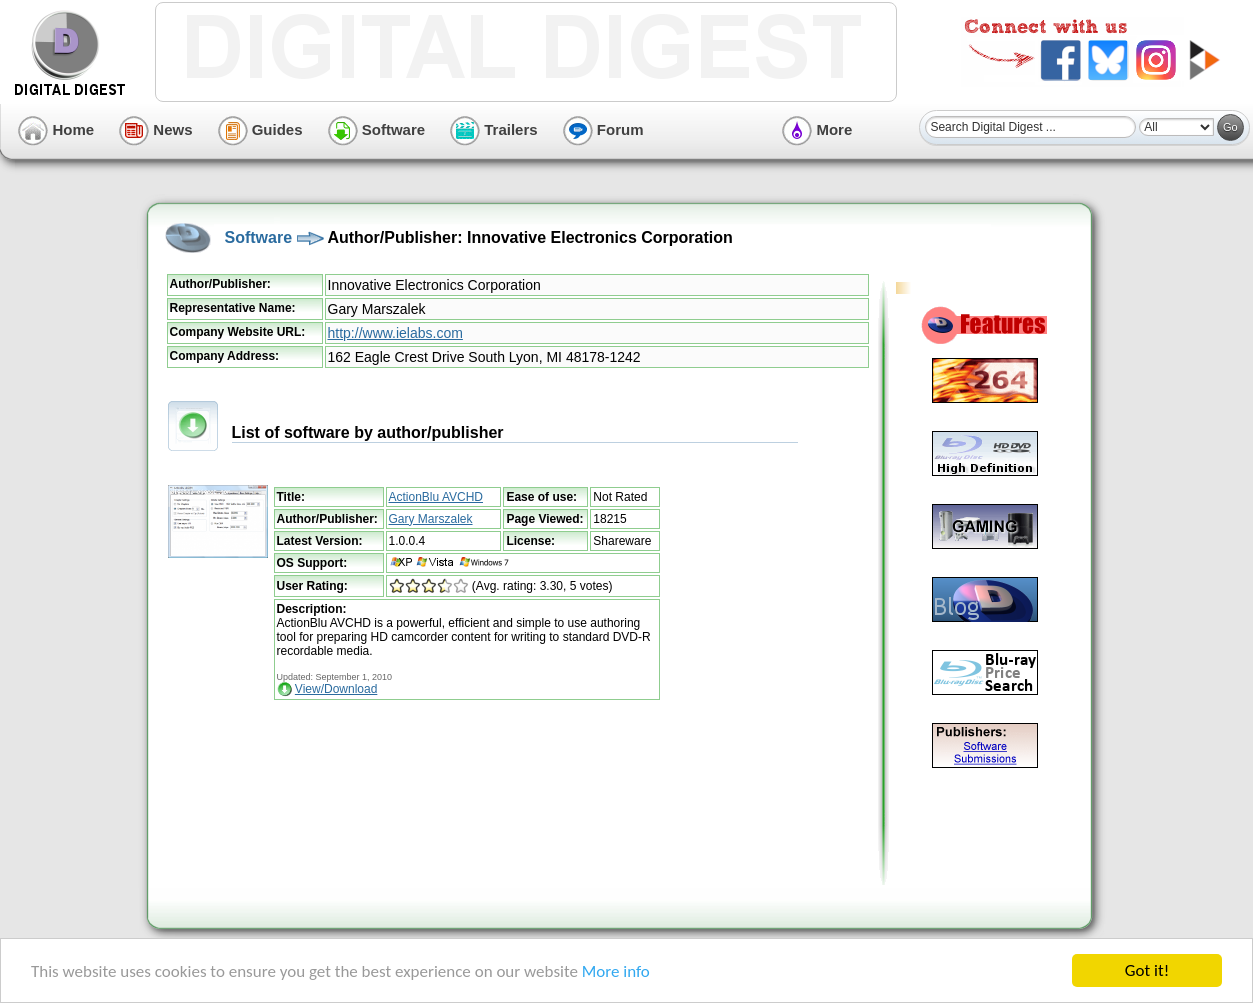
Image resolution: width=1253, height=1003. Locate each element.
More (817, 129)
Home (56, 129)
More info (616, 971)
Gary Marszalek (431, 519)
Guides (260, 129)
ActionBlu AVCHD (436, 497)
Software (377, 129)
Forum (603, 129)
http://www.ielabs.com (395, 333)
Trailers (494, 129)
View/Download (336, 689)
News (155, 129)
